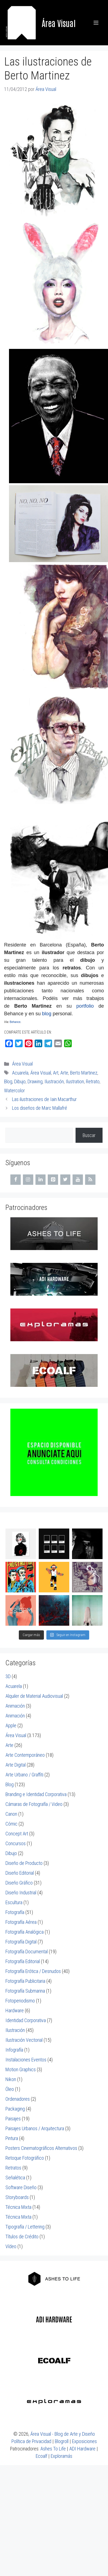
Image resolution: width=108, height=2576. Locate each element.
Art (55, 1073)
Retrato (93, 1081)
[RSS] (90, 1179)
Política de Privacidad (31, 2435)
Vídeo (10, 2240)
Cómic (11, 1818)
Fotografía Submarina (25, 1985)
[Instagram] (28, 1179)
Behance (15, 1021)
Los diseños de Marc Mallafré (39, 1108)
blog (46, 1013)
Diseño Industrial (20, 1887)
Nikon (10, 2073)
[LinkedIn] (40, 1179)
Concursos (15, 1838)
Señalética (15, 2172)
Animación (15, 1700)
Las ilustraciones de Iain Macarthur (44, 1099)
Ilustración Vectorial (24, 2034)
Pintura (11, 2132)
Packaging (15, 2103)
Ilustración (54, 1081)
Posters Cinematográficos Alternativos (41, 2142)
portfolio (85, 1006)
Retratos (13, 2162)
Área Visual (59, 22)
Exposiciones (84, 2435)
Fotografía (14, 1906)
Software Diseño (21, 2182)
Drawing (35, 1081)
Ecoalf (41, 2450)
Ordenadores (17, 2093)
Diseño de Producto (24, 1857)
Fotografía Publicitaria (25, 1975)
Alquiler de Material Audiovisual (34, 1690)
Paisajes (13, 2113)
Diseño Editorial (19, 1867)
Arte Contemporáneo (25, 1749)
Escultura (13, 1897)
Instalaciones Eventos (25, 2054)
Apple (10, 1720)
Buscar (89, 1135)
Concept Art (16, 1828)
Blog (8, 1081)
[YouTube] (78, 1179)
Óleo (9, 2083)
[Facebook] (15, 1179)
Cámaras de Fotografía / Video (33, 1798)
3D (8, 1670)
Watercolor (14, 1090)
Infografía (14, 2044)
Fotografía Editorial (22, 1955)
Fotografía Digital (21, 1936)
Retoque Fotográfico (24, 2152)
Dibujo (20, 1081)
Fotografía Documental (26, 1946)
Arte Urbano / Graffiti (24, 1769)
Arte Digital (15, 1759)
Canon (11, 1808)
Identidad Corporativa (25, 2014)
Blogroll (61, 2435)
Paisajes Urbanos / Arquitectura (34, 2123)
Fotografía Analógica (24, 1926)
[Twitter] (65, 1179)
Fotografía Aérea (21, 1916)
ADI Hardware (82, 2443)
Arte (64, 1073)
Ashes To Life (53, 2443)
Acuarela (20, 1073)
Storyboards (17, 2191)
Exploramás (61, 2450)
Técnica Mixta (18, 2201)
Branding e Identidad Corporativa (36, 1788)
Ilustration (75, 1081)
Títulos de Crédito (21, 2231)
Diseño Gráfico (19, 1877)
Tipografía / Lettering (24, 2221)
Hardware (14, 2005)
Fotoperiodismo (20, 1995)
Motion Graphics (20, 2064)
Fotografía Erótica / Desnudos (33, 1965)
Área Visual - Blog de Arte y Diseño (62, 2428)
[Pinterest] (53, 1179)
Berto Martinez (83, 1073)
